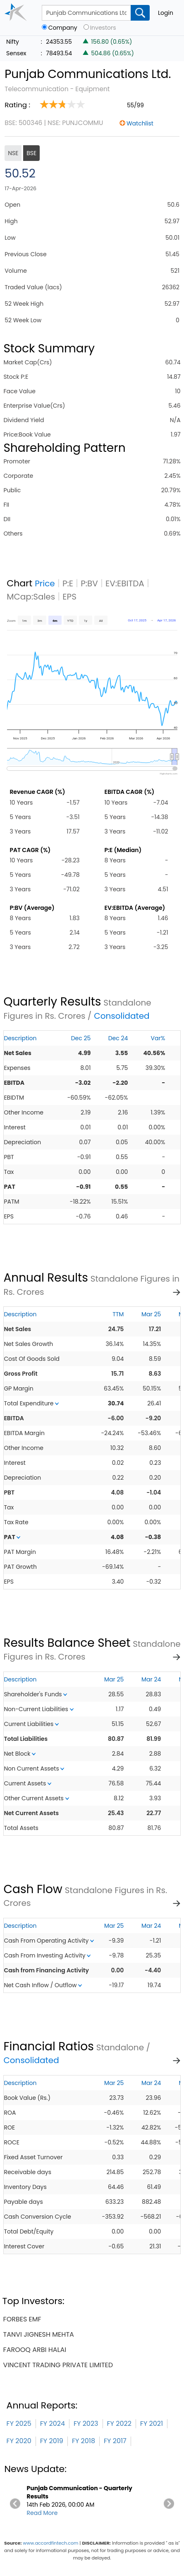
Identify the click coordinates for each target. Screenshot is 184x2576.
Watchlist (140, 123)
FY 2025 (19, 2423)
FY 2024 (52, 2423)
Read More (42, 2513)
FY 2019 (51, 2441)
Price (45, 583)
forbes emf (22, 2319)
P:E (67, 583)
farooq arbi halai (35, 2349)
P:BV (89, 583)
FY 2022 (119, 2423)
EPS (69, 596)
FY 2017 (115, 2441)
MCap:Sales (31, 596)
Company (62, 28)
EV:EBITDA (124, 583)
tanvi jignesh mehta (38, 2334)
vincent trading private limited (58, 2365)
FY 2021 (151, 2423)
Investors (103, 28)
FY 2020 (19, 2441)
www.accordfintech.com (50, 2543)
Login (165, 13)
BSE (31, 153)
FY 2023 (86, 2423)
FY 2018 (83, 2441)
